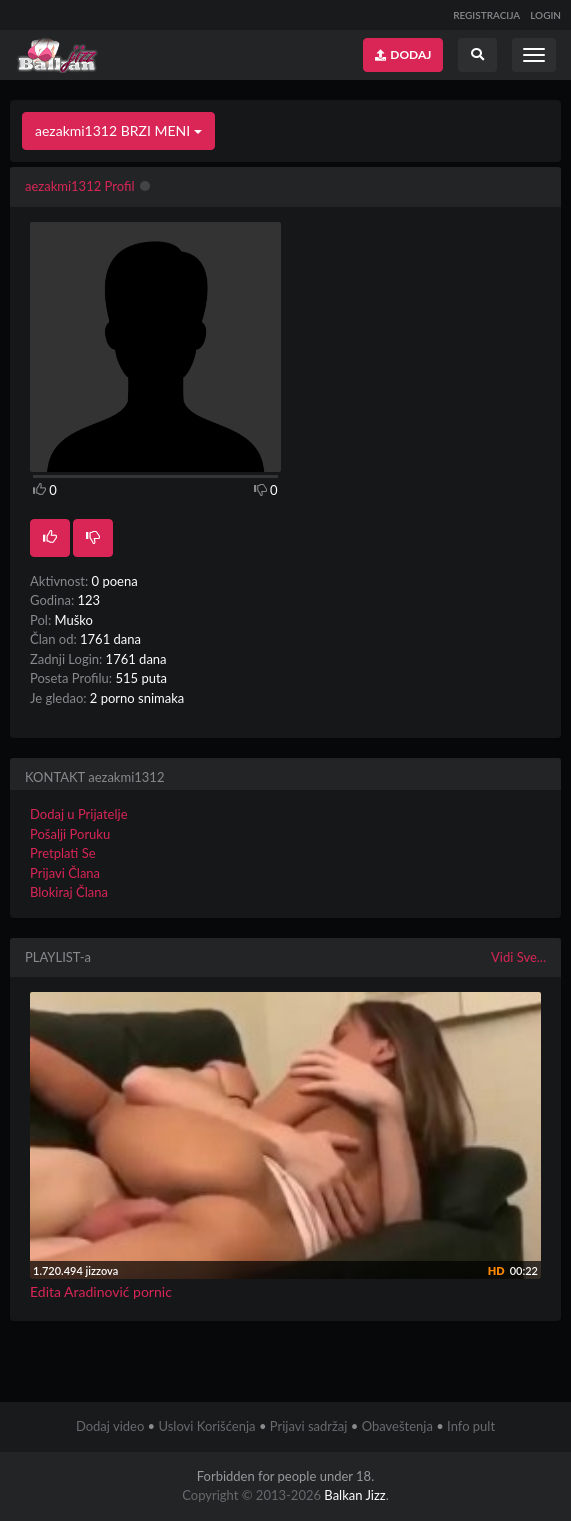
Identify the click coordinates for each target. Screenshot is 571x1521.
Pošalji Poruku (70, 834)
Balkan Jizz (354, 1495)
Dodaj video (110, 1426)
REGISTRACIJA (486, 15)
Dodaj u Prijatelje (79, 814)
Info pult (471, 1426)
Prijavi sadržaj (309, 1426)
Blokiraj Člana (69, 892)
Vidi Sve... (518, 957)
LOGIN (545, 15)
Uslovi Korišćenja (206, 1426)
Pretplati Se (63, 853)
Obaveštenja (397, 1426)
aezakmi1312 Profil (79, 186)
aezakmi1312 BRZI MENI (118, 130)
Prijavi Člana (65, 873)
